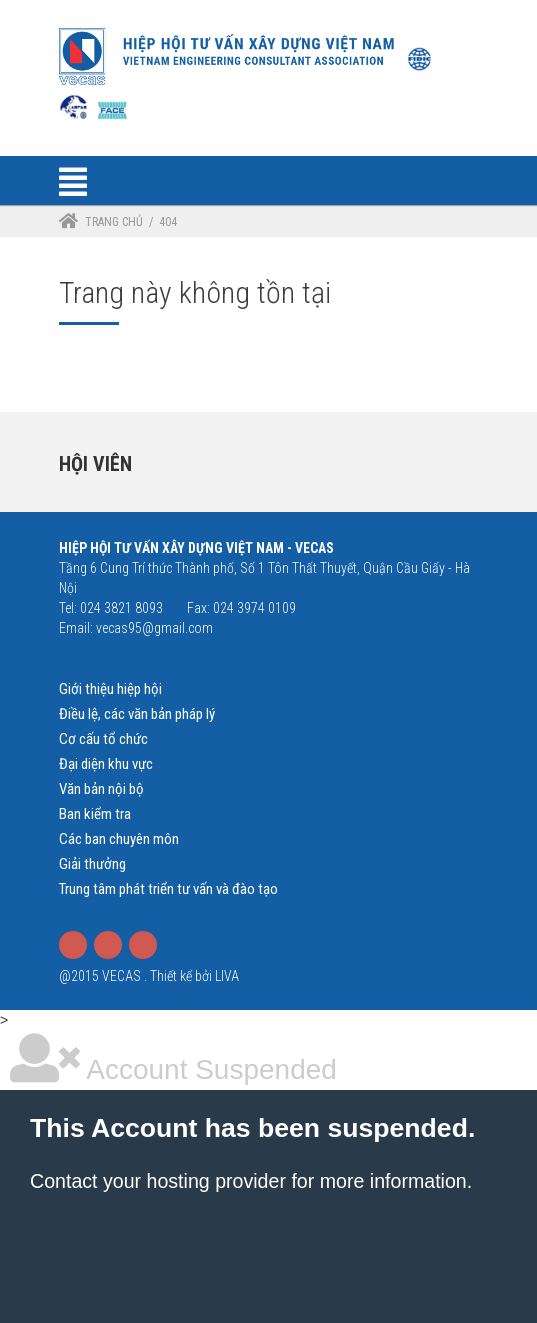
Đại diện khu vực (106, 764)
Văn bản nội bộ (101, 789)
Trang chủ (114, 222)
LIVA (227, 976)
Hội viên (95, 464)
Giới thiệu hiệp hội (110, 689)
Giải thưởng (92, 864)
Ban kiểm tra (95, 814)
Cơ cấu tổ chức (103, 739)
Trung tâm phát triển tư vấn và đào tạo (168, 889)
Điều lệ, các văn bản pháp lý (137, 714)
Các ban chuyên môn (119, 839)
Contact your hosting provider (158, 1181)
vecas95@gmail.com (154, 628)
